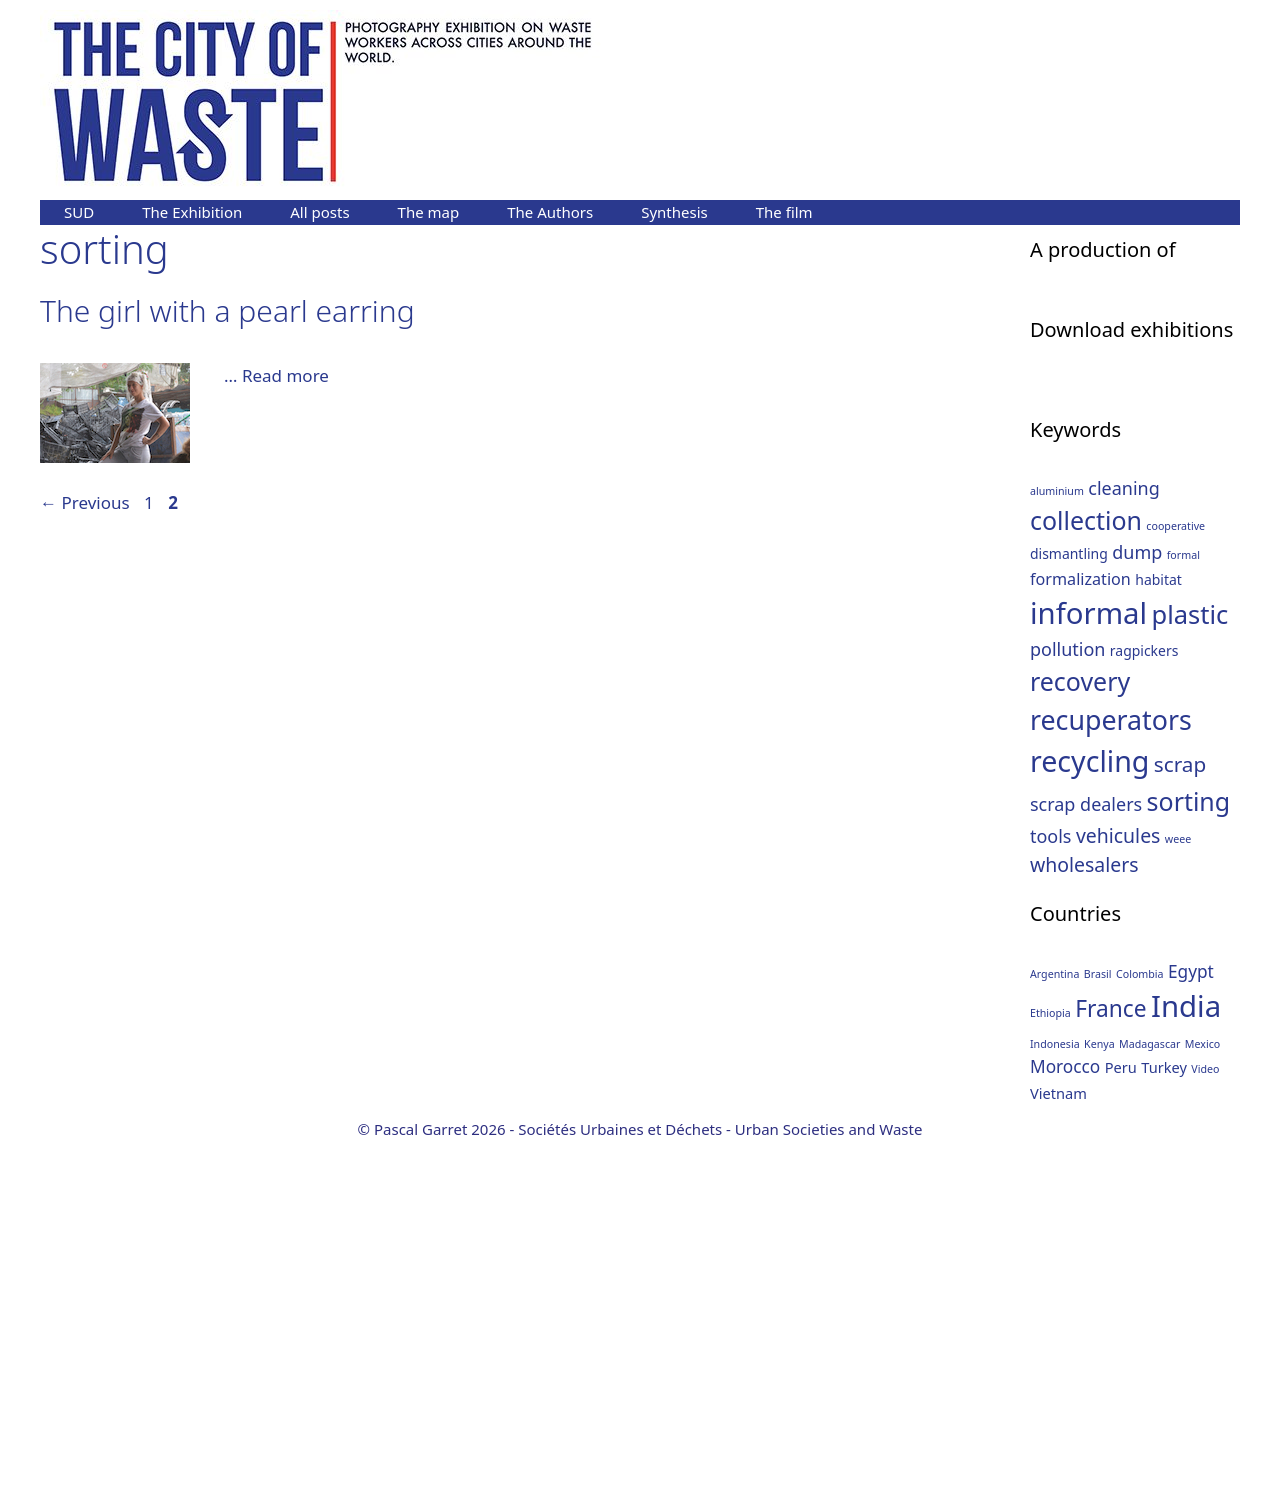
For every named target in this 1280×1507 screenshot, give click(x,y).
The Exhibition (192, 212)
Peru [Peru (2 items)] (1121, 1432)
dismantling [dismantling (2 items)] (1069, 918)
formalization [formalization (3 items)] (1080, 944)
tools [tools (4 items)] (1050, 1200)
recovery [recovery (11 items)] (1080, 1045)
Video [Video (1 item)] (1205, 1434)
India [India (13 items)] (1186, 1370)
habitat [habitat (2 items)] (1158, 944)
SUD (79, 212)
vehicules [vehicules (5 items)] (1118, 1199)
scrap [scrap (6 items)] (1180, 1129)
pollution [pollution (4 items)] (1067, 1013)
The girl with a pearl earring (227, 310)
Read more (285, 375)
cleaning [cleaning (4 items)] (1123, 852)
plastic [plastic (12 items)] (1190, 978)
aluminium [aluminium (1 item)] (1057, 855)
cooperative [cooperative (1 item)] (1175, 890)
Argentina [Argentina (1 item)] (1054, 1338)
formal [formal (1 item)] (1183, 920)
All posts (319, 212)
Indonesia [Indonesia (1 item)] (1055, 1408)
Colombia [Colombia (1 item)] (1140, 1338)
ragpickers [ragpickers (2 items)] (1144, 1014)
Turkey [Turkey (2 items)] (1164, 1432)
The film (784, 212)
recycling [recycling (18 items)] (1089, 1125)
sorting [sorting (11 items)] (1189, 1166)
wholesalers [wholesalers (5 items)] (1084, 1228)
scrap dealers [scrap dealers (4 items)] (1086, 1169)
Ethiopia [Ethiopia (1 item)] (1050, 1377)
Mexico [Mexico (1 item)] (1202, 1408)
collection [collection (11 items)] (1086, 884)
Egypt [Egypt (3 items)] (1191, 1335)
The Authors (550, 212)
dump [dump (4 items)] (1137, 917)
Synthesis (674, 212)
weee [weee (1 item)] (1178, 1203)
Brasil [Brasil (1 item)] (1098, 1338)
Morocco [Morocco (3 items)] (1065, 1431)
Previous (85, 502)
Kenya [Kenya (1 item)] (1099, 1408)
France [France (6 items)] (1110, 1372)
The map (429, 212)
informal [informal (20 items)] (1088, 977)
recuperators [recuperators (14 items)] (1111, 1084)
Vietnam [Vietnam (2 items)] (1058, 1458)
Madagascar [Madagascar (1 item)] (1149, 1408)
